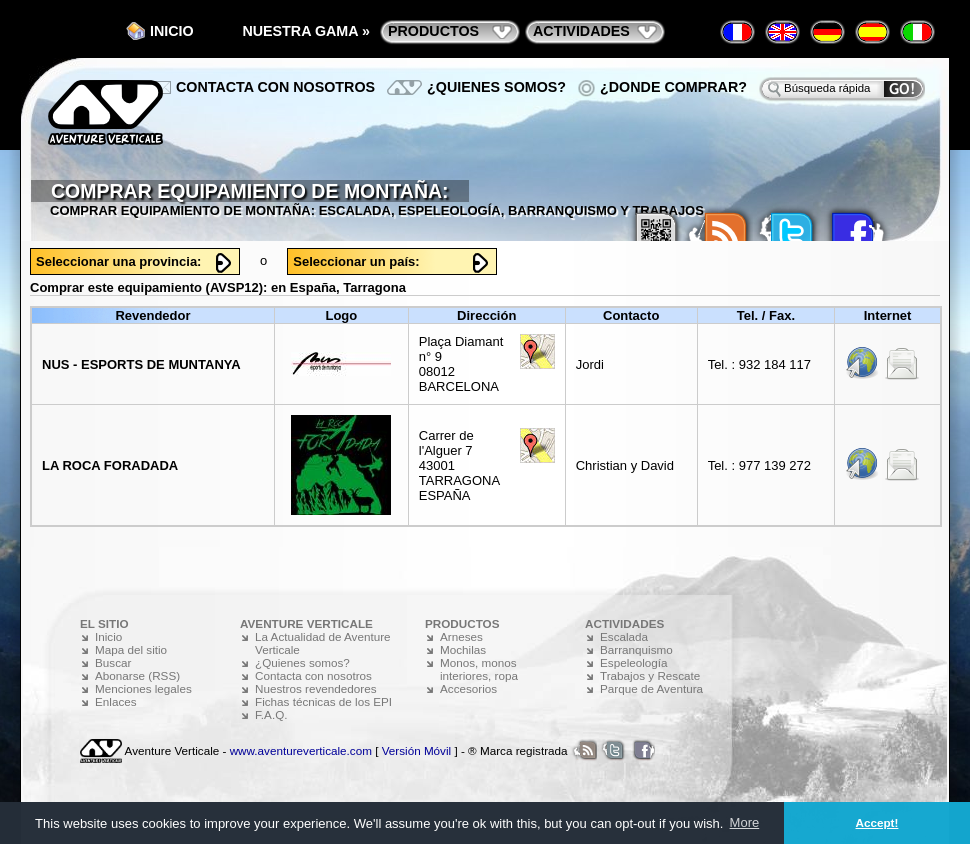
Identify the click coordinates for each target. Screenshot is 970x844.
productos (433, 31)
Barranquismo (636, 649)
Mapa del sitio (131, 649)
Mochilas (463, 649)
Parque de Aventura (651, 688)
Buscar (113, 662)
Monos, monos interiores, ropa (479, 669)
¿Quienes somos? (496, 87)
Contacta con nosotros (275, 87)
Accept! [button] (877, 822)
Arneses (461, 636)
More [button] (745, 822)
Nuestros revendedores (316, 688)
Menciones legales (143, 688)
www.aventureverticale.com (301, 750)
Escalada (624, 636)
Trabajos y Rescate (650, 675)
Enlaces (116, 701)
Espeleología (634, 662)
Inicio (172, 31)
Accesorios (468, 688)
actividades (581, 31)
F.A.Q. (271, 714)
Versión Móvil (417, 750)
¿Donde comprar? (673, 87)
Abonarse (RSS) (137, 675)
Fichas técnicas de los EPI (323, 701)
